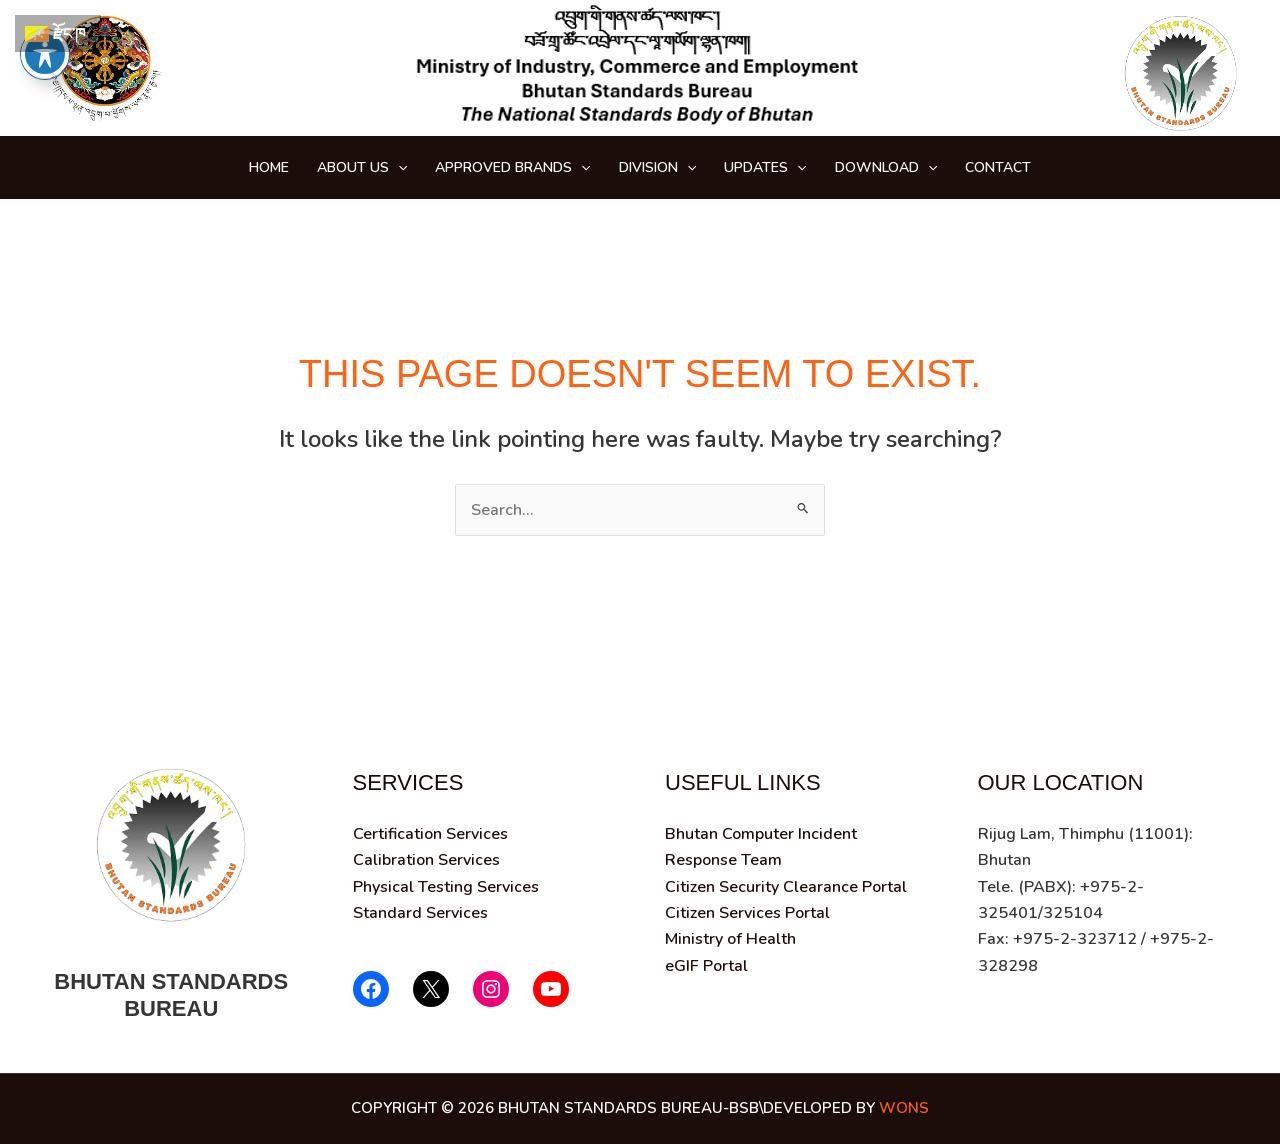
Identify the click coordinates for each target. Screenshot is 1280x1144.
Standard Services (420, 913)
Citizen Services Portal (747, 913)
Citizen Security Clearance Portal (786, 887)
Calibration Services (426, 860)
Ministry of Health (730, 939)
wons (904, 1108)
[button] (398, 167)
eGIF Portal (706, 966)
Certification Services (430, 834)
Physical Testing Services (446, 887)
